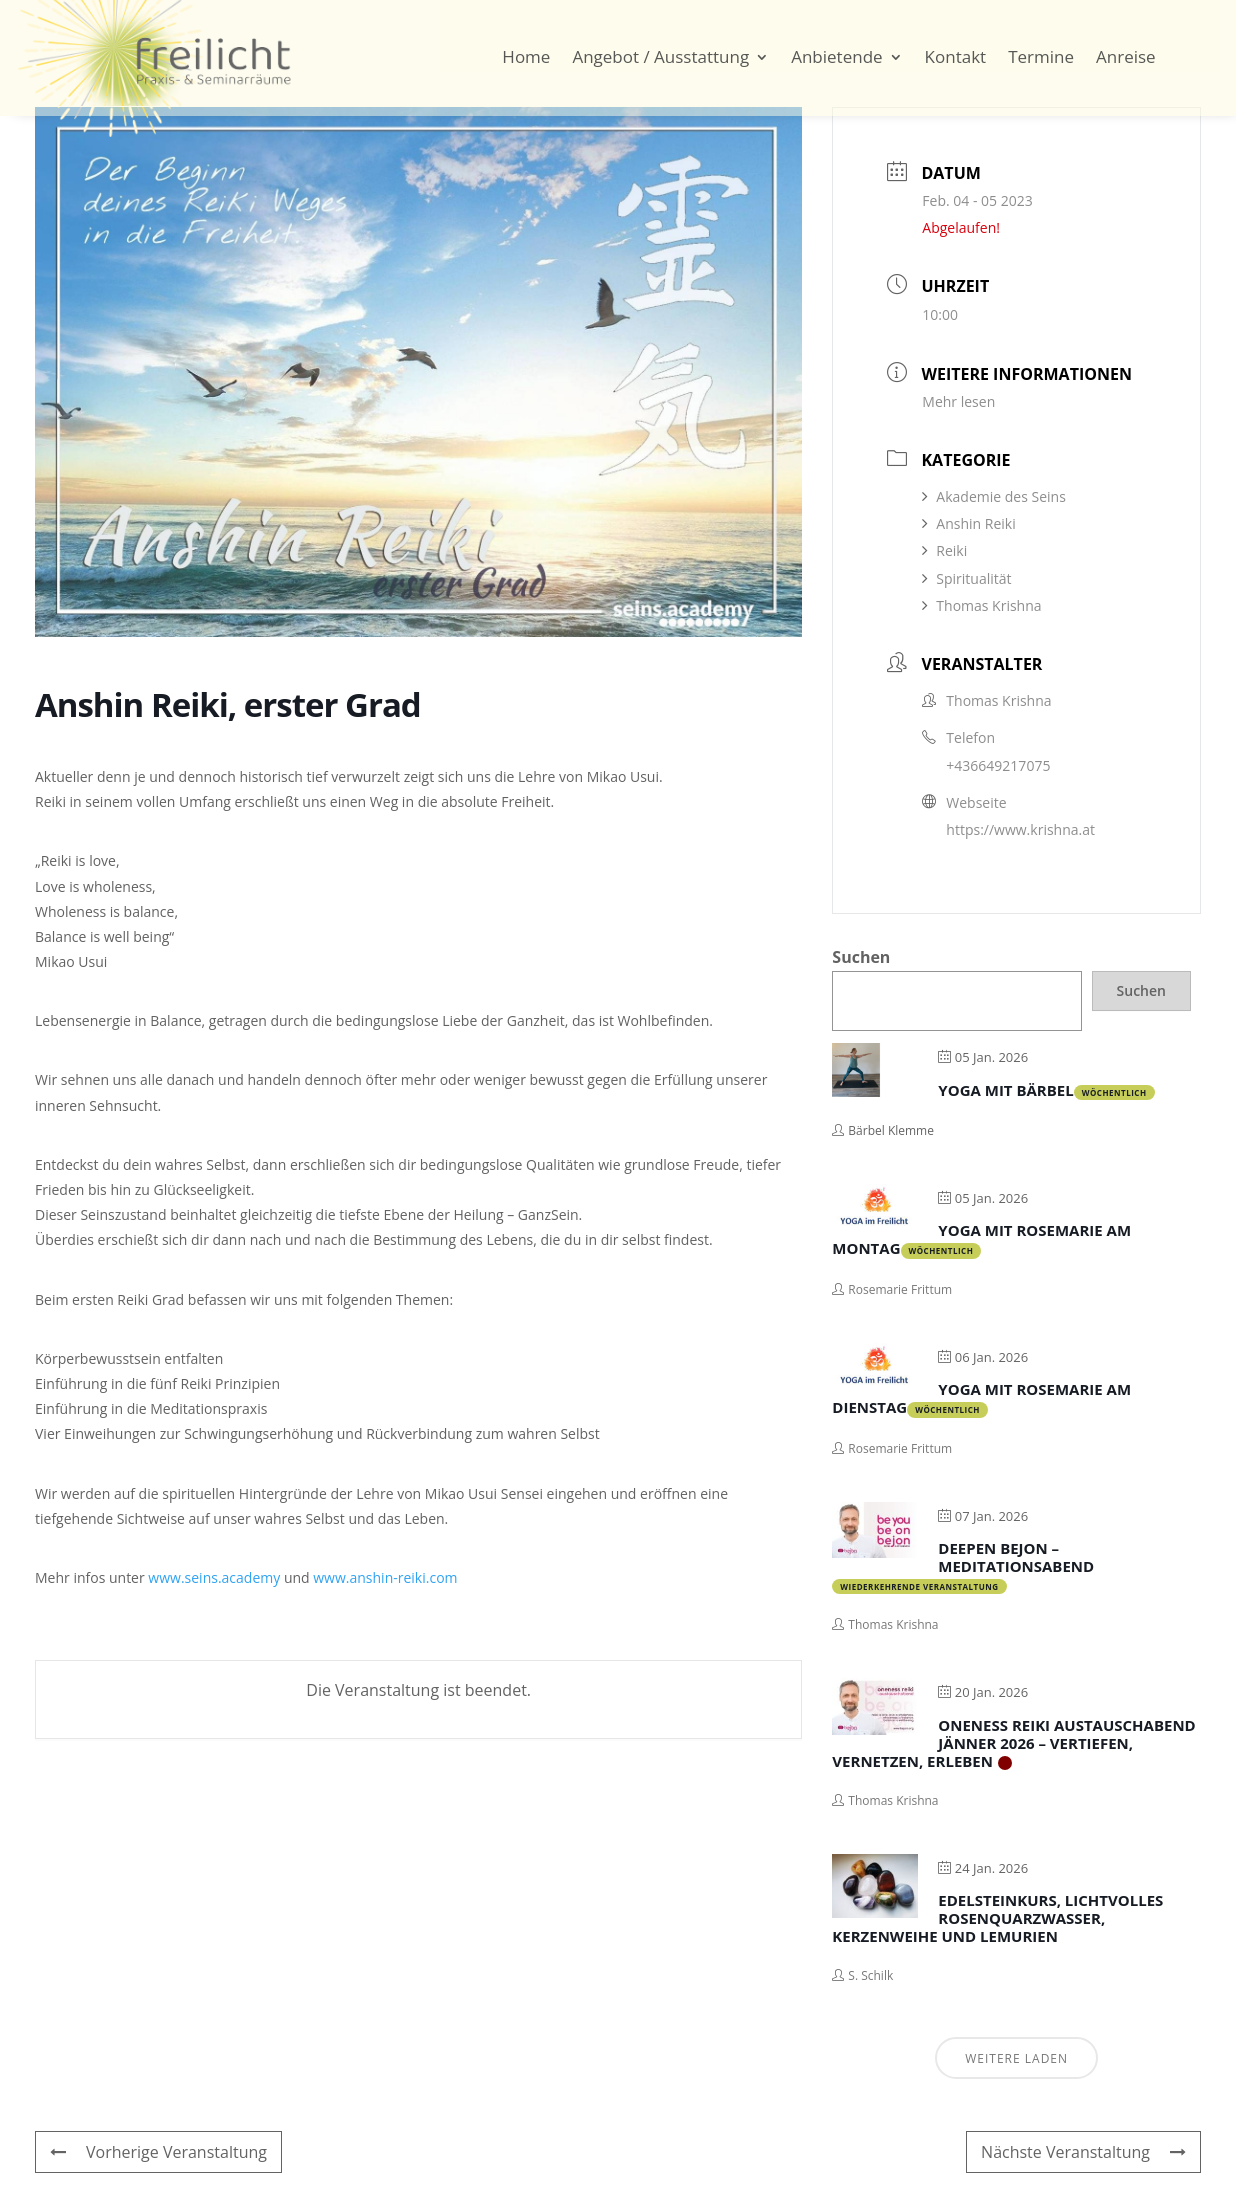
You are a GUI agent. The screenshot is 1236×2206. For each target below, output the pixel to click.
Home (526, 59)
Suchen (861, 957)
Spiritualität (966, 578)
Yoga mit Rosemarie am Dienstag (981, 1398)
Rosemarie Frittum (900, 1289)
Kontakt (956, 59)
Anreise (1126, 59)
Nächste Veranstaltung (1083, 2152)
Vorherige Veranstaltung (158, 2152)
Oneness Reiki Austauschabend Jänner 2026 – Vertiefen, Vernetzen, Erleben (1013, 1743)
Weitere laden (1016, 2058)
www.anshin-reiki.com (385, 1577)
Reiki (944, 550)
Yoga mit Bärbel (1005, 1090)
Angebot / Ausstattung (660, 59)
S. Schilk (870, 1975)
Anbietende (836, 59)
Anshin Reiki (968, 523)
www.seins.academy (214, 1577)
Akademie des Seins (993, 496)
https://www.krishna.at (1020, 829)
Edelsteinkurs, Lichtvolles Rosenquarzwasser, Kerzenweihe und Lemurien (997, 1918)
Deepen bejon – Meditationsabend (1016, 1557)
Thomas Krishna (981, 605)
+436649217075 (998, 765)
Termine (1041, 59)
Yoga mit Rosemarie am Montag (981, 1239)
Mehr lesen (958, 401)
